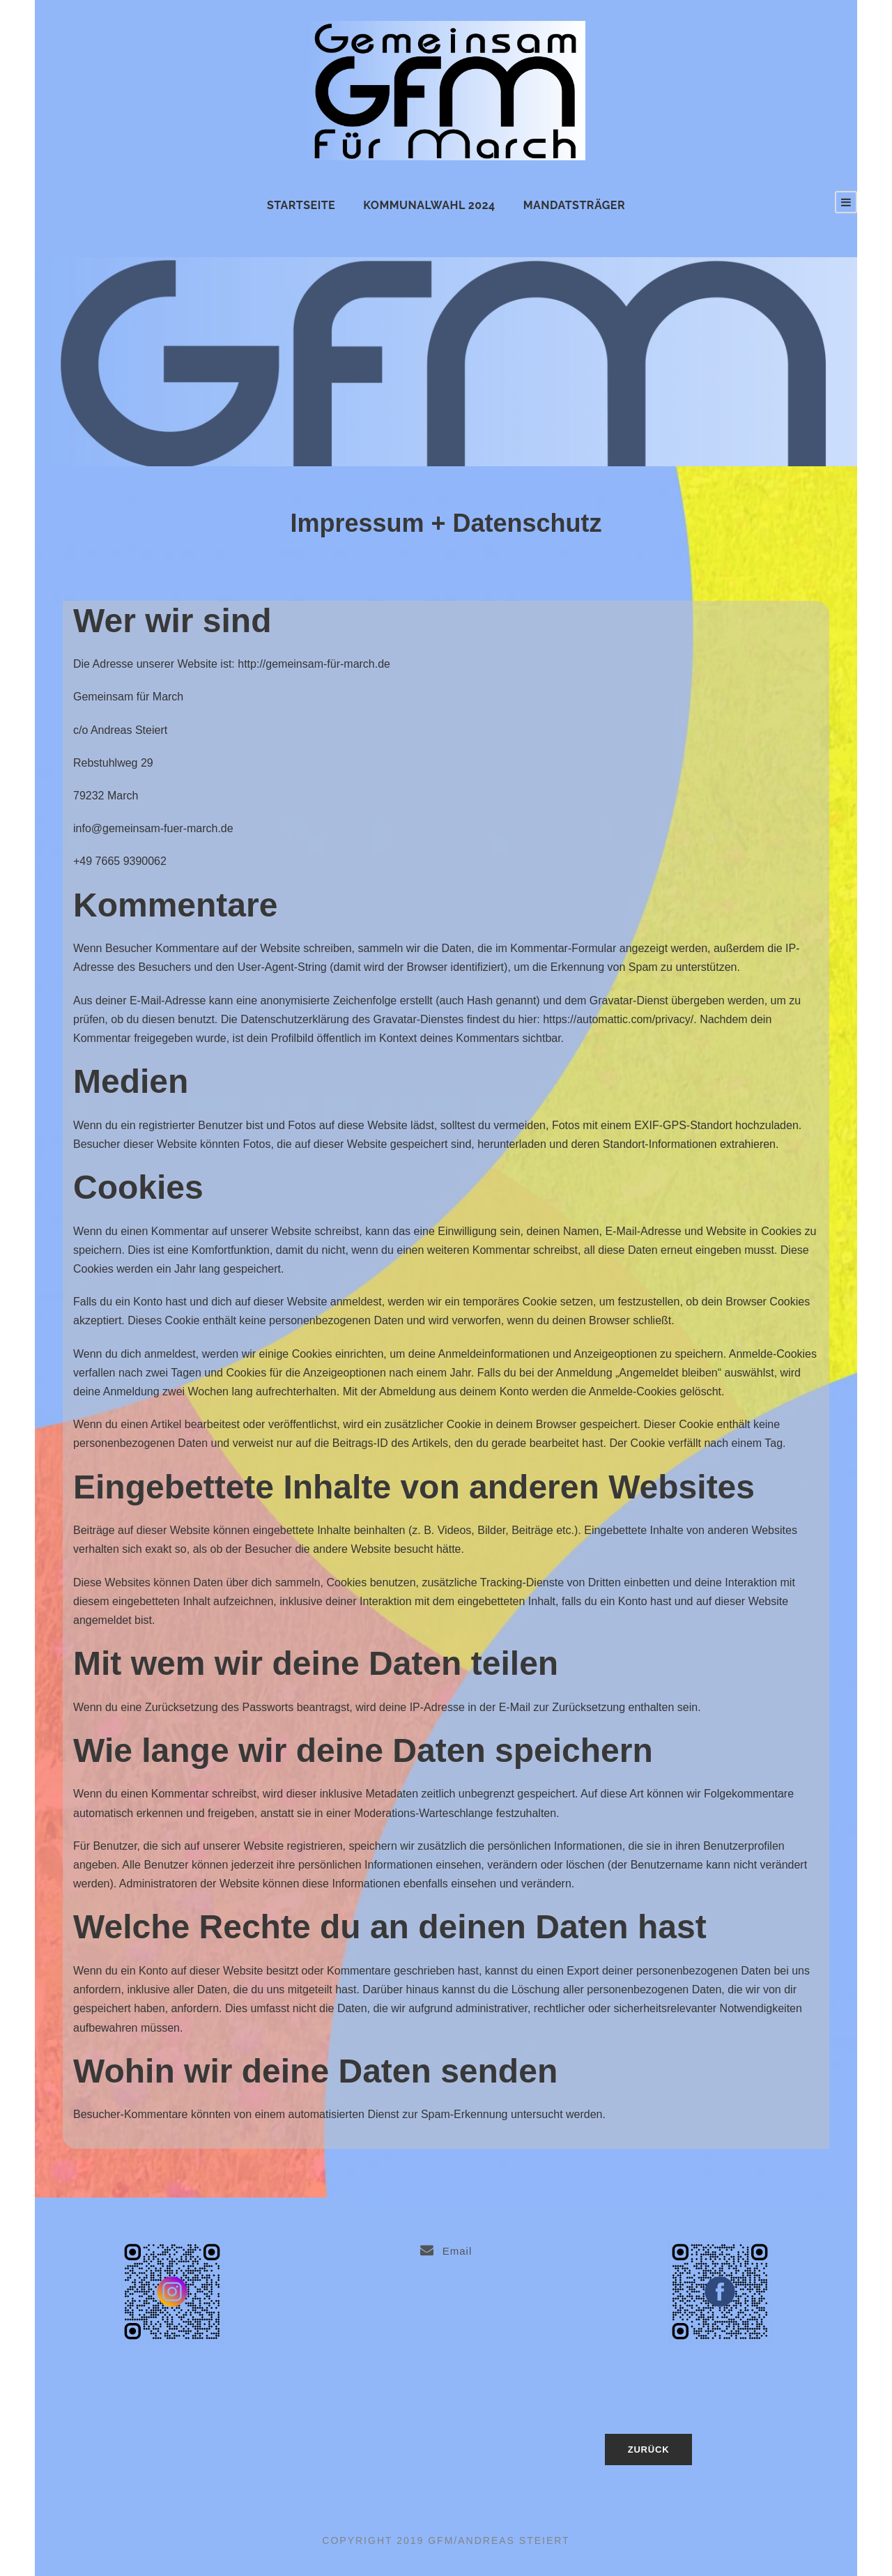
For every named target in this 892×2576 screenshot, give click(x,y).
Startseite (301, 205)
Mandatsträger (574, 205)
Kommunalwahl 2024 (429, 205)
